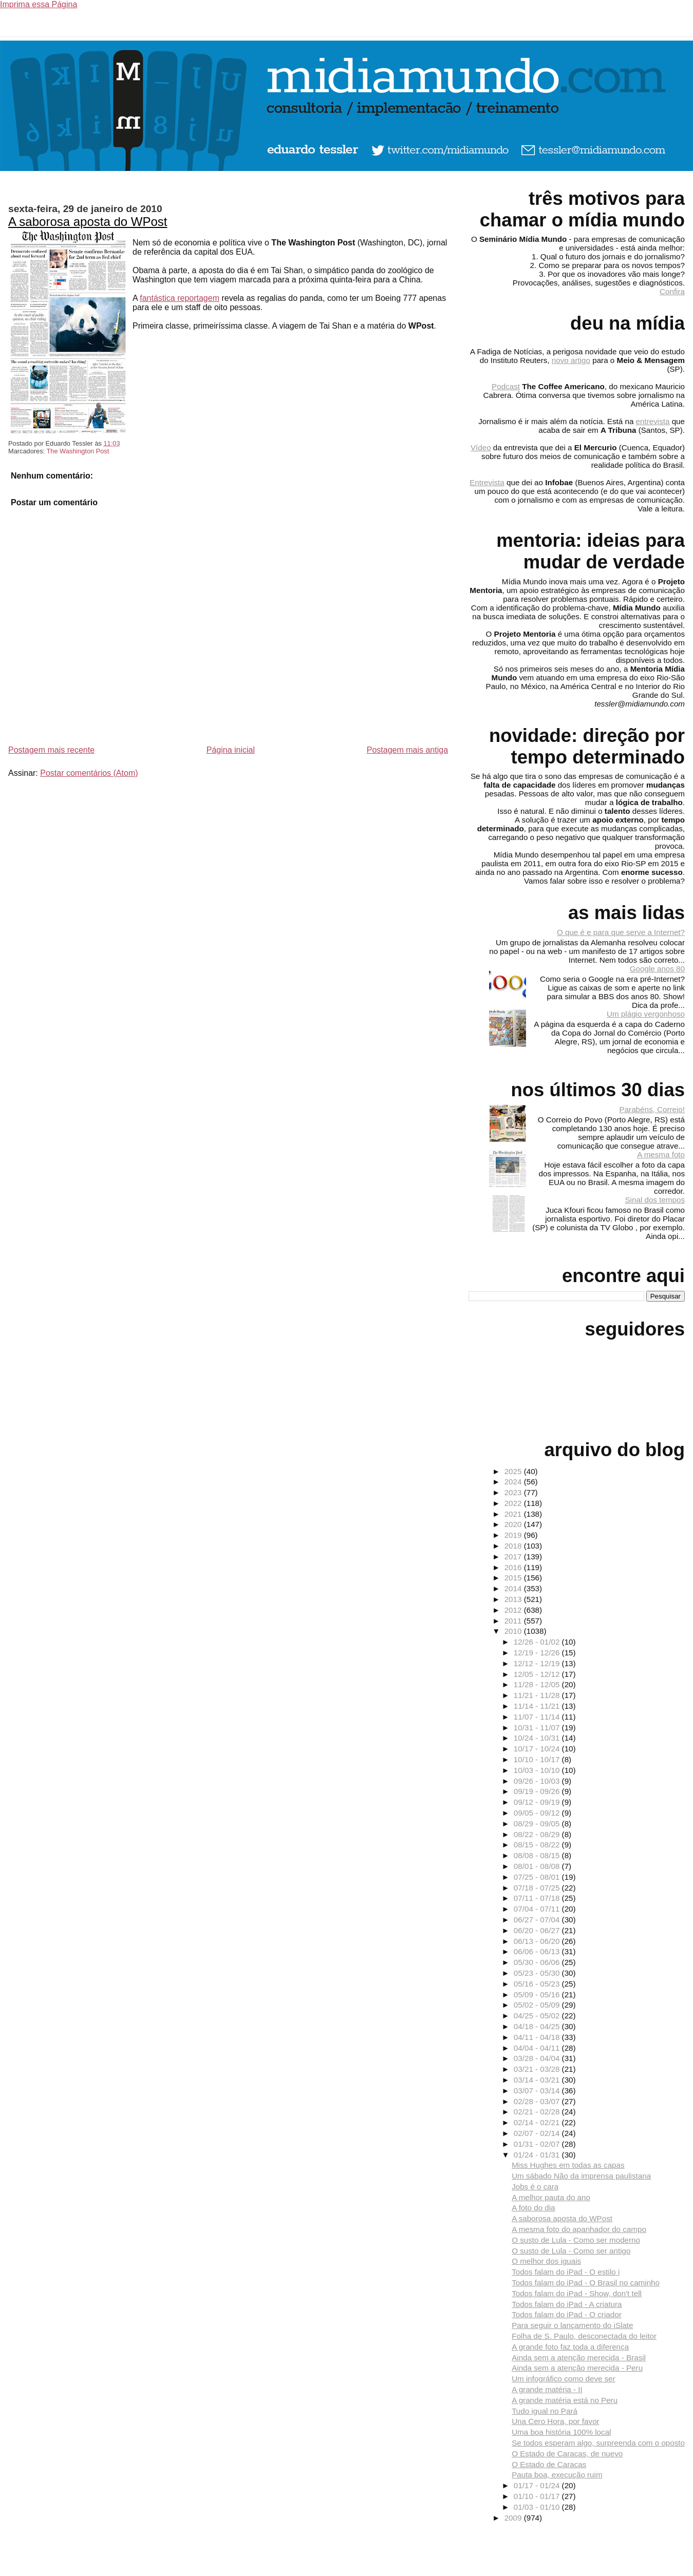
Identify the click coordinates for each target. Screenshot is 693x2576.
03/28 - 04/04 (538, 2058)
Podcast (506, 386)
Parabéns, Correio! (652, 1109)
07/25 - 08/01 (538, 1877)
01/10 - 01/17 (538, 2496)
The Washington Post (77, 451)
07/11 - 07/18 (538, 1898)
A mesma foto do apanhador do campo (579, 2229)
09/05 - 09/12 (538, 1812)
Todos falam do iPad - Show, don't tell (577, 2293)
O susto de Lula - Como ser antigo (571, 2250)
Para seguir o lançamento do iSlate (572, 2325)
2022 (514, 1503)
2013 (514, 1599)
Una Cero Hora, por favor (556, 2421)
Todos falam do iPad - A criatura (567, 2304)
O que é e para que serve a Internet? (621, 932)
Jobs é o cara (535, 2186)
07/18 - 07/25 (538, 1887)
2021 (514, 1514)
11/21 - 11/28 (538, 1695)
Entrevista (487, 482)
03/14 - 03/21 (538, 2079)
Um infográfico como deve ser (563, 2378)
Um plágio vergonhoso (646, 1013)
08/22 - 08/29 (538, 1834)
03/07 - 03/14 (538, 2090)
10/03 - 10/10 (538, 1770)
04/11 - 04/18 (538, 2037)
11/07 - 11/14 (538, 1716)
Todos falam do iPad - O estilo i (566, 2271)
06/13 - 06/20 (538, 1941)
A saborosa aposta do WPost (87, 221)
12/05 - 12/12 (538, 1674)
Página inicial (231, 750)
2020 (514, 1524)
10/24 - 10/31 (538, 1737)
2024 (514, 1481)
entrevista (653, 421)
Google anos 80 (657, 968)
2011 (514, 1620)
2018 (514, 1545)
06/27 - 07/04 (538, 1919)
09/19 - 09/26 (538, 1791)
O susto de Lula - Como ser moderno (576, 2240)
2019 (514, 1535)
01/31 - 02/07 (538, 2144)
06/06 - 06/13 (538, 1951)
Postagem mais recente (51, 750)
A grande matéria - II (547, 2389)
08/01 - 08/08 (538, 1866)
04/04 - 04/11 (538, 2048)
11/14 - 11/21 (538, 1706)
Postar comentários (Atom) (89, 773)
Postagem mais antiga (407, 750)
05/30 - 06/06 (538, 1962)
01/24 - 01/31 (538, 2154)
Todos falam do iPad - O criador (567, 2314)
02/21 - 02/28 (538, 2111)
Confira (672, 291)
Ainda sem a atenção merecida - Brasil (579, 2357)
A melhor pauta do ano (551, 2197)
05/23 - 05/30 (538, 1973)
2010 (514, 1631)
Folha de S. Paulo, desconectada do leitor (584, 2336)
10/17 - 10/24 (538, 1748)
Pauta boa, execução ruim (557, 2474)
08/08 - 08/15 (538, 1855)
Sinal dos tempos (655, 1199)
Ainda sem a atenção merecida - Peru (577, 2367)
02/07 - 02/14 (538, 2133)
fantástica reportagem (179, 298)
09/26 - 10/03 (538, 1781)
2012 (514, 1610)
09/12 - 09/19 (538, 1802)
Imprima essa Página (38, 4)
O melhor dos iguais (546, 2261)
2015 (514, 1577)
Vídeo (481, 447)
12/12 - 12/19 (538, 1663)
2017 (514, 1556)
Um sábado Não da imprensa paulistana (581, 2175)
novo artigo (571, 360)
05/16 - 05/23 (538, 1983)
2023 (514, 1492)
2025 (514, 1471)
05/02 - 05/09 (538, 2004)
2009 (514, 2517)
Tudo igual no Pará (544, 2411)
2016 (514, 1567)
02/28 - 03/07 (538, 2101)
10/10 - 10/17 (538, 1759)
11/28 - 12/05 (538, 1684)
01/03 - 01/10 (538, 2507)
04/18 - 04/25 (538, 2026)
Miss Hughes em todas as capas (568, 2165)
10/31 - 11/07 (538, 1727)
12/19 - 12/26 (538, 1652)
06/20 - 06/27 (538, 1930)
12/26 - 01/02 (538, 1641)
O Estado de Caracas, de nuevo (567, 2453)
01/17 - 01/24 (538, 2485)
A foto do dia (533, 2207)
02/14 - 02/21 (538, 2122)
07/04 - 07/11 (538, 1908)
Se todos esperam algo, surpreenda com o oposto (598, 2442)
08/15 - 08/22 (538, 1844)
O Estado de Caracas (549, 2464)
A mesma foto (661, 1154)
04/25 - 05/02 (538, 2015)
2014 (514, 1588)
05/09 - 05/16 (538, 1994)
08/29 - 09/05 (538, 1823)
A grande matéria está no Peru (564, 2400)
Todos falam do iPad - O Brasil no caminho (586, 2282)
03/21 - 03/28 (538, 2069)
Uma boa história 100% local (561, 2432)
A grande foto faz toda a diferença (570, 2346)
